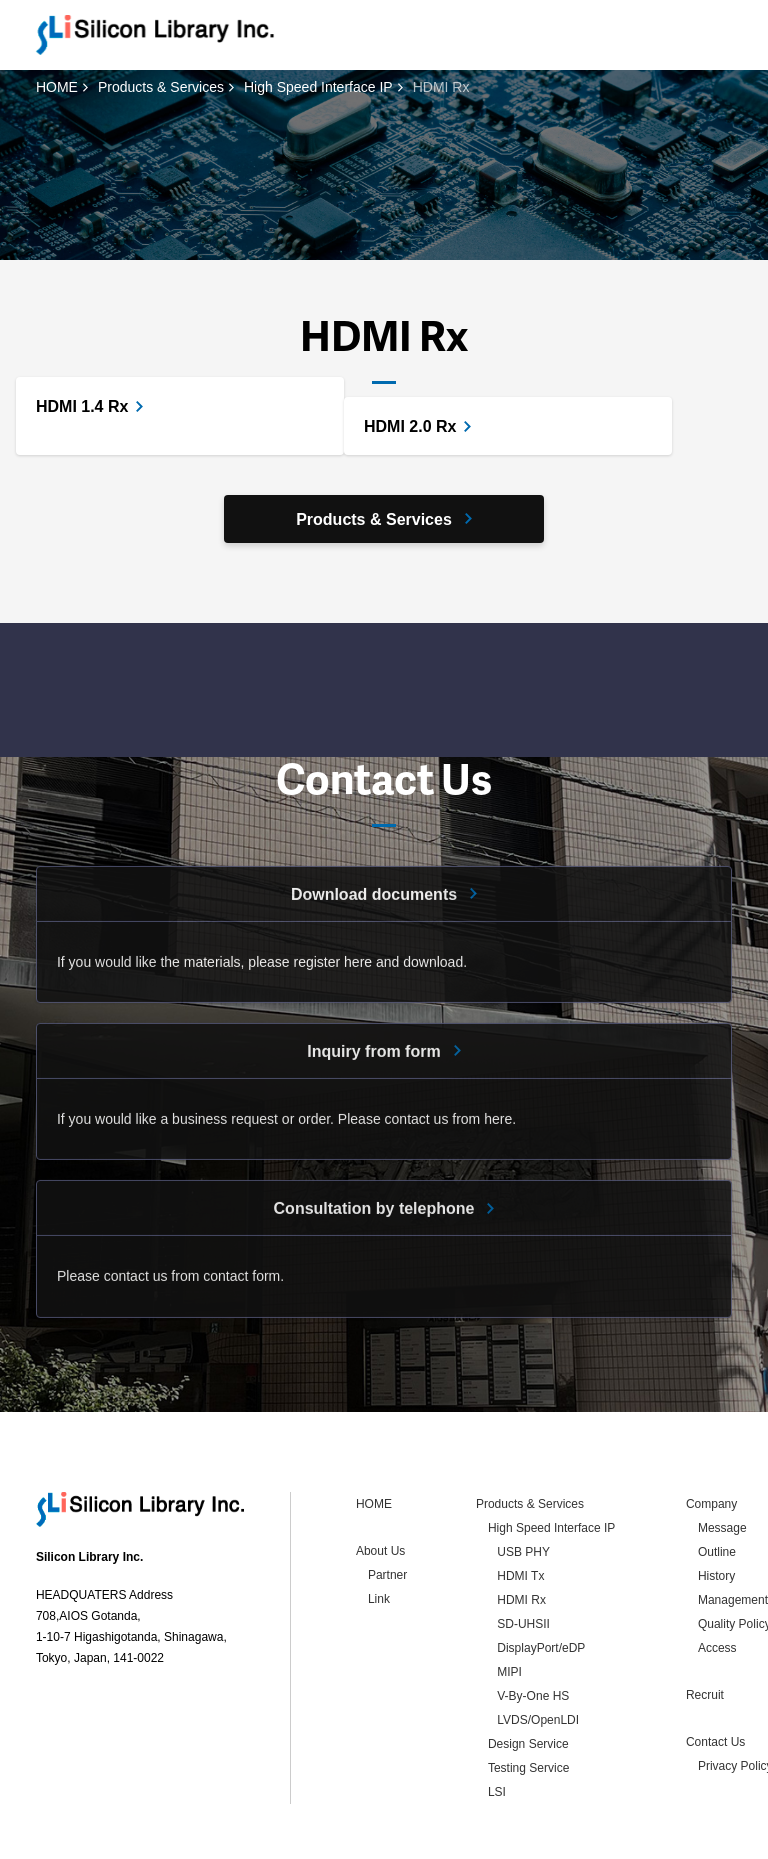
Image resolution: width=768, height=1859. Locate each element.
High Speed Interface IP (318, 87)
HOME (57, 87)
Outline (717, 1487)
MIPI (509, 1607)
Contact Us (715, 1677)
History (716, 1511)
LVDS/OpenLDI (538, 1655)
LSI (497, 1727)
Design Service (528, 1679)
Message (722, 1463)
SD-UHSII (523, 1559)
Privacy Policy (157, 1840)
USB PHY (523, 1487)
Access (717, 1583)
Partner (387, 1510)
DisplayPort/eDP (541, 1583)
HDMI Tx (520, 1511)
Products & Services (161, 87)
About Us (380, 1486)
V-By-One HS (533, 1631)
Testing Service (528, 1703)
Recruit (705, 1630)
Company (711, 1439)
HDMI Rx (521, 1535)
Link (379, 1534)
